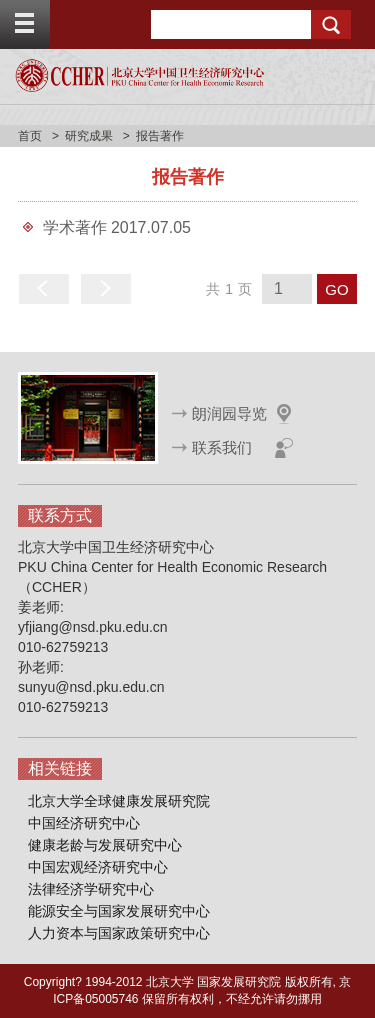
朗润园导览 (229, 413)
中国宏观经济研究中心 (98, 867)
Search (331, 24)
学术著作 (75, 227)
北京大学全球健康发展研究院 (119, 801)
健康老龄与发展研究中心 (105, 845)
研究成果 (89, 136)
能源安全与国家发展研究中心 (119, 911)
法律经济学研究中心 (91, 889)
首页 (30, 136)
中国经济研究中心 (84, 823)
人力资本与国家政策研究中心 (119, 933)
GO (336, 289)
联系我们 (222, 447)
